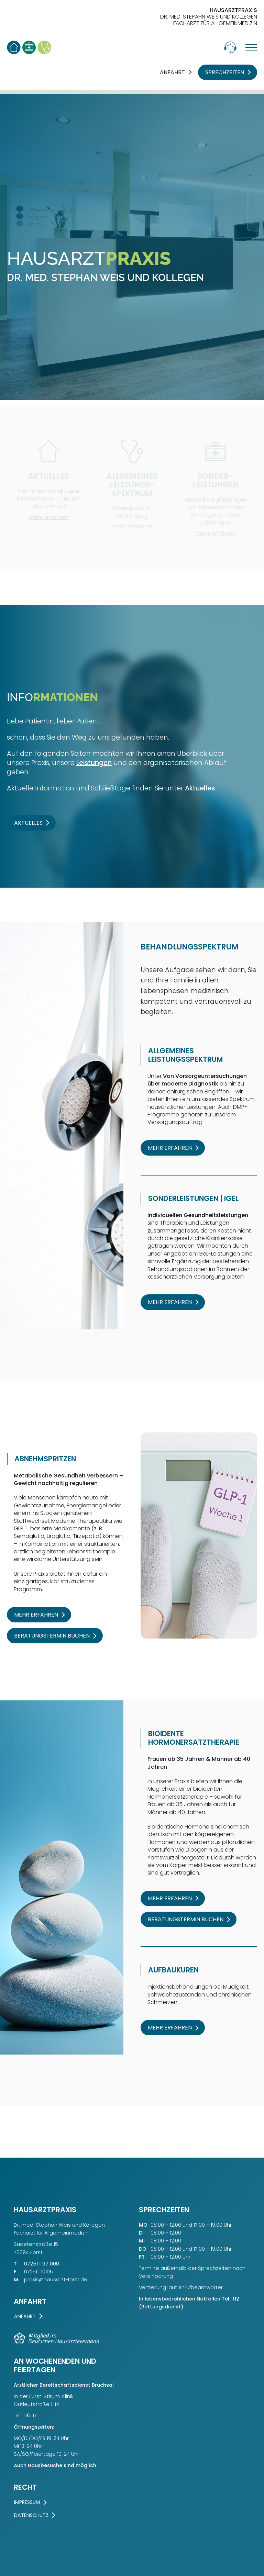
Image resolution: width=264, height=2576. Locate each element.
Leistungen (94, 762)
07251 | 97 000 (41, 2263)
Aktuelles (200, 788)
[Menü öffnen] (246, 47)
